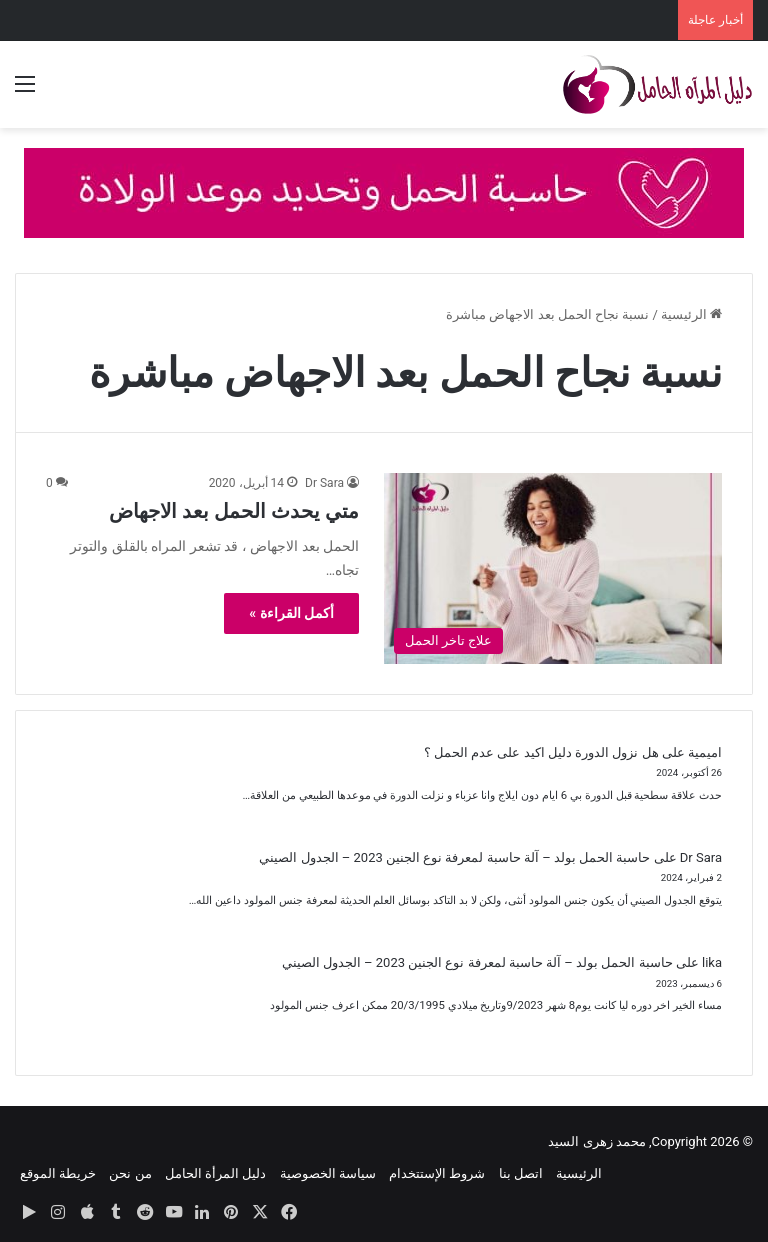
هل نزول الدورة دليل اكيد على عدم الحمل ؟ (541, 752)
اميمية (705, 752)
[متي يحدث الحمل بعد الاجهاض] (553, 568)
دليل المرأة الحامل (215, 1173)
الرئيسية (691, 314)
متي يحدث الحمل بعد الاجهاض (234, 511)
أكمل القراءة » (291, 613)
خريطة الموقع (58, 1173)
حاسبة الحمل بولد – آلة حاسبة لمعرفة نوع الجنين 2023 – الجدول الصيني (454, 857)
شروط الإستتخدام (437, 1173)
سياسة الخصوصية (328, 1173)
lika (712, 962)
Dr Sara (324, 483)
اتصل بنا (521, 1173)
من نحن (130, 1173)
